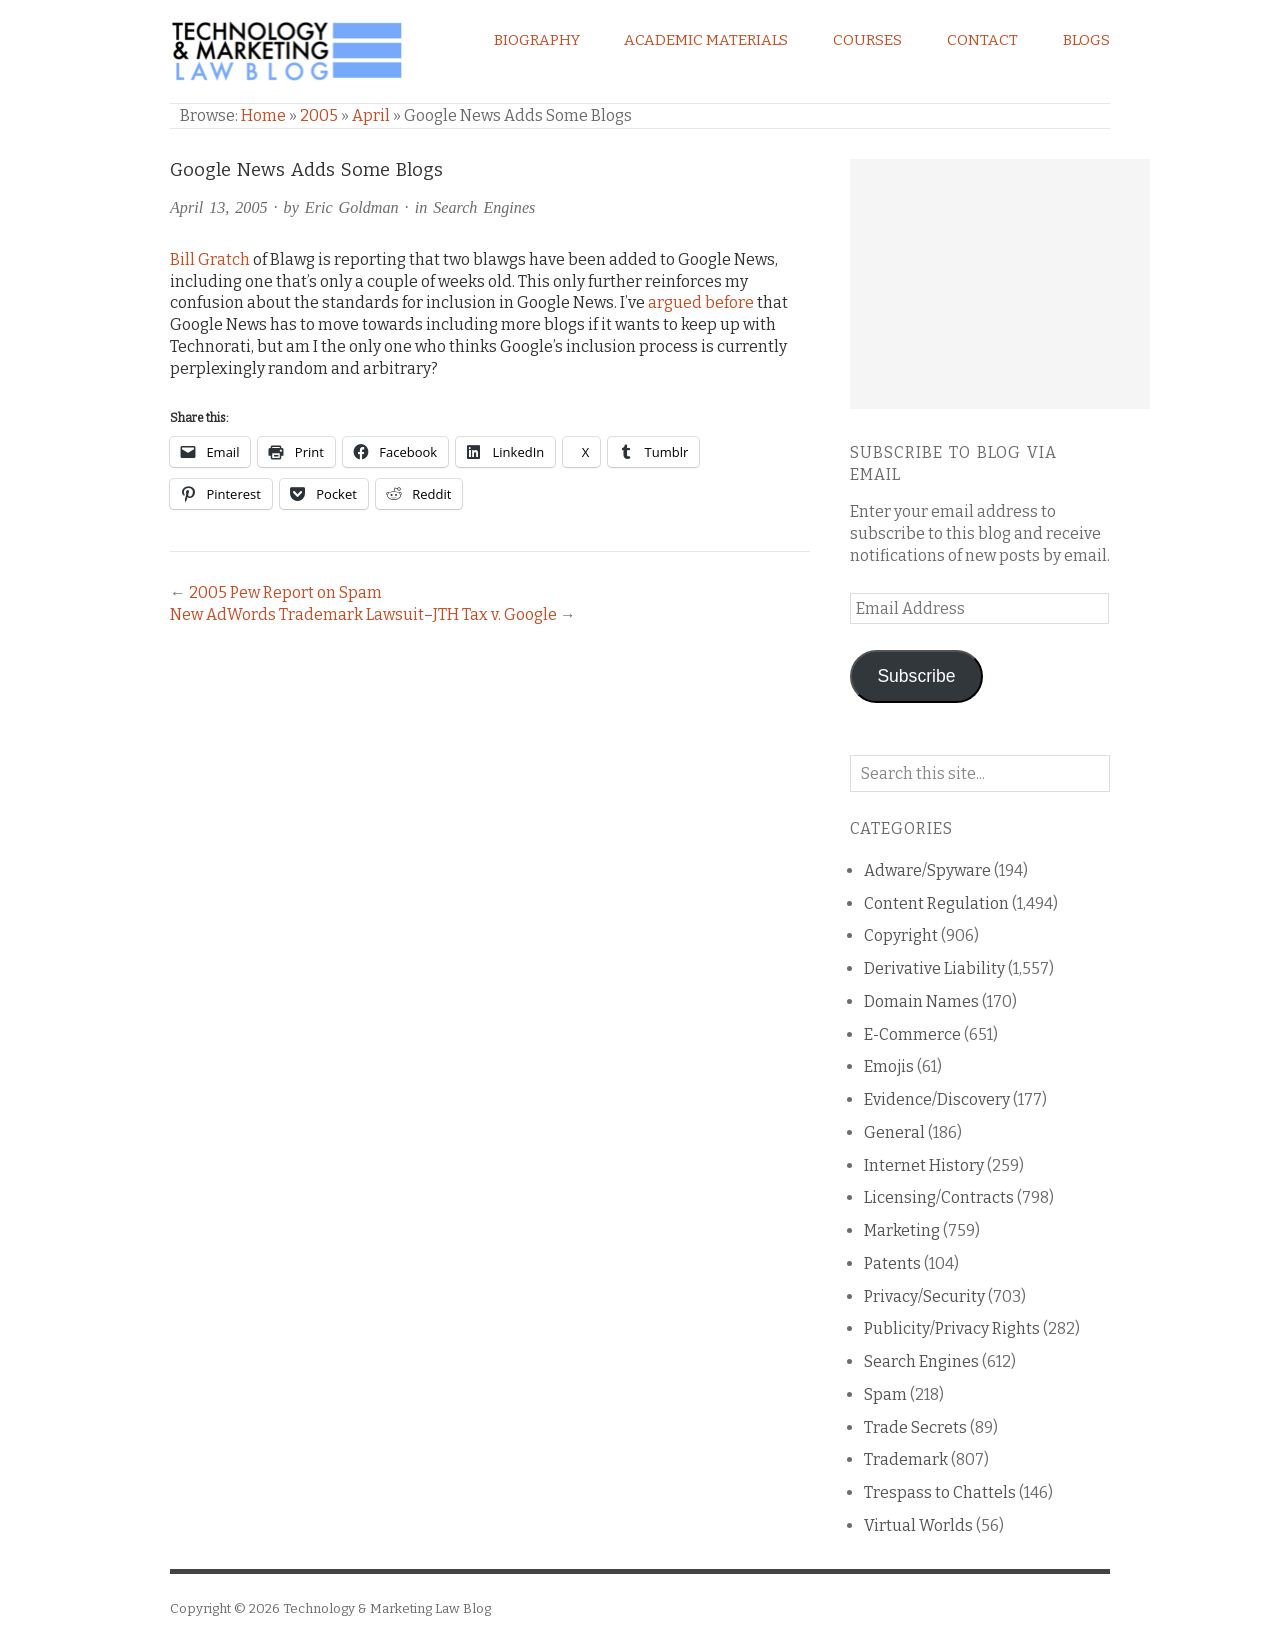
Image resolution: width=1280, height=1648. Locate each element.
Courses (867, 40)
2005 (319, 115)
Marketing (902, 1230)
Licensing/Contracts (939, 1197)
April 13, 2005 (219, 207)
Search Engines (484, 207)
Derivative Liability (934, 968)
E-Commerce (912, 1034)
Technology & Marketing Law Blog (387, 1608)
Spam (885, 1394)
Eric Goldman (352, 207)
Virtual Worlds (918, 1525)
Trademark (906, 1459)
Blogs (1086, 40)
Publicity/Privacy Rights (952, 1328)
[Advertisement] (1000, 284)
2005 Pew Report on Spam (285, 592)
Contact (982, 40)
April (371, 115)
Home (263, 115)
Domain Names (921, 1001)
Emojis (889, 1066)
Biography (537, 40)
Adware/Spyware (927, 870)
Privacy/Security (924, 1296)
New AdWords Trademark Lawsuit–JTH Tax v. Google (363, 614)
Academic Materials (706, 40)
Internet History (924, 1165)
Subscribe (916, 676)
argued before (701, 302)
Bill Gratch (210, 259)
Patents (892, 1263)
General (894, 1132)
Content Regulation (936, 903)
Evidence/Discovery (937, 1099)
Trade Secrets (915, 1427)
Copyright (901, 935)
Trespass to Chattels (940, 1492)
